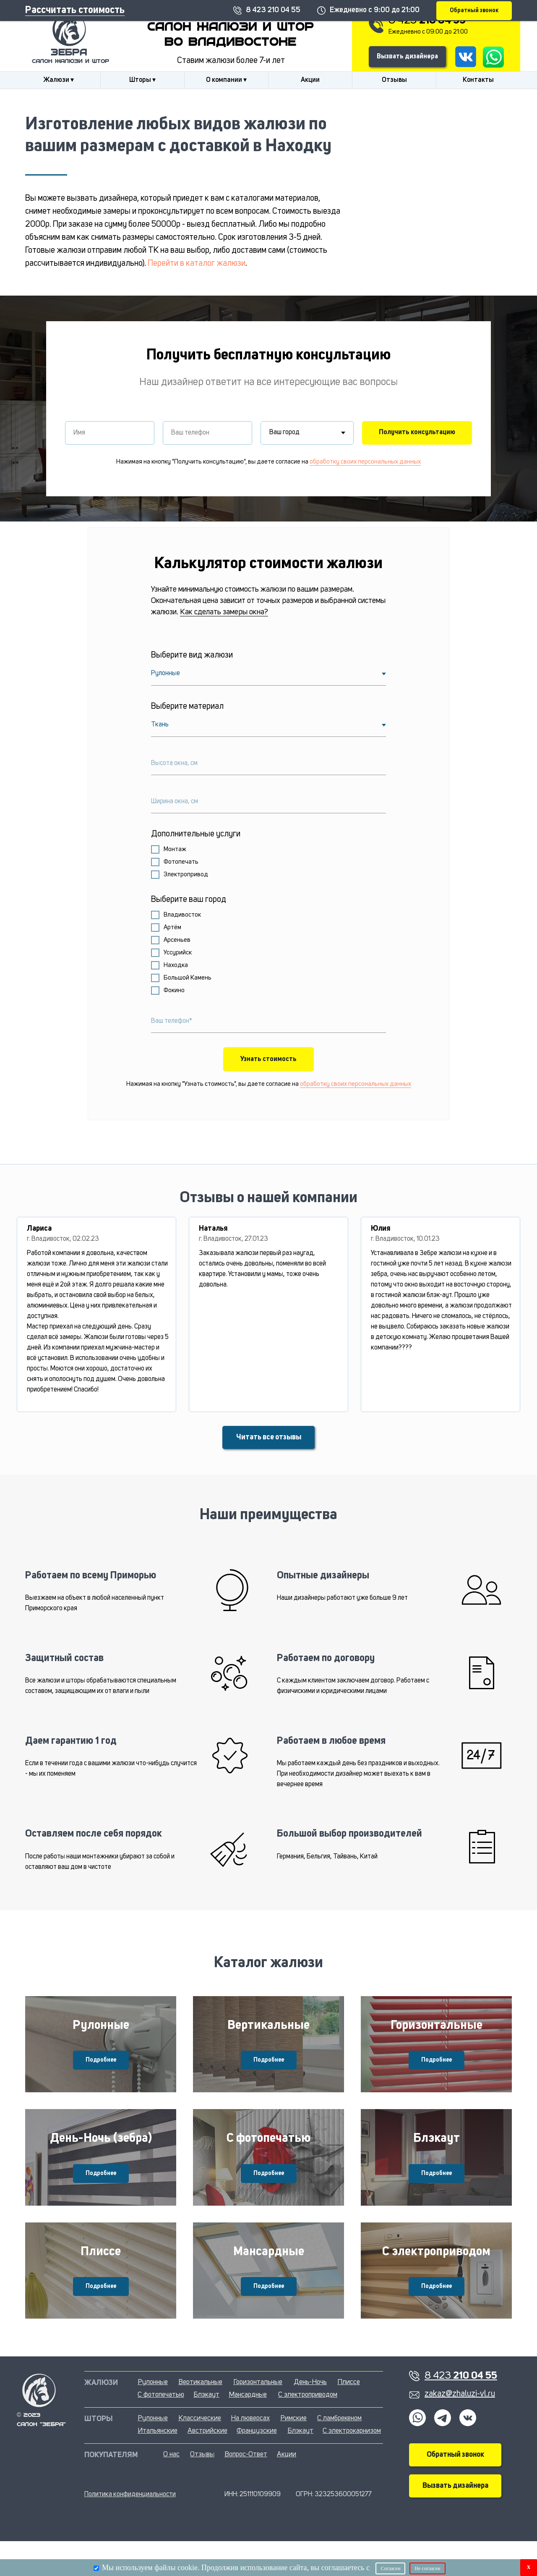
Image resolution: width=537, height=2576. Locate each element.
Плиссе (101, 2280)
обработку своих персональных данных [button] (365, 462)
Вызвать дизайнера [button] (407, 56)
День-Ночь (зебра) (101, 2155)
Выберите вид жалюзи (192, 655)
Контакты (478, 80)
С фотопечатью (268, 2155)
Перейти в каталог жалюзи (196, 263)
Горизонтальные (436, 2031)
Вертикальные (268, 2031)
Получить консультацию (417, 432)
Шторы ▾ (142, 80)
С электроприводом (436, 2280)
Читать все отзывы (268, 1437)
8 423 (427, 20)
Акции (310, 80)
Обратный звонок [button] (455, 2489)
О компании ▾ (226, 80)
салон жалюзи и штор (70, 61)
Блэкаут (436, 2155)
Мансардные (268, 2280)
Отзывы (394, 80)
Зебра (69, 53)
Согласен (390, 2568)
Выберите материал (187, 706)
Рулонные (101, 2031)
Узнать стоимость (268, 1059)
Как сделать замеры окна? (224, 612)
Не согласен (427, 2568)
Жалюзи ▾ (58, 80)
